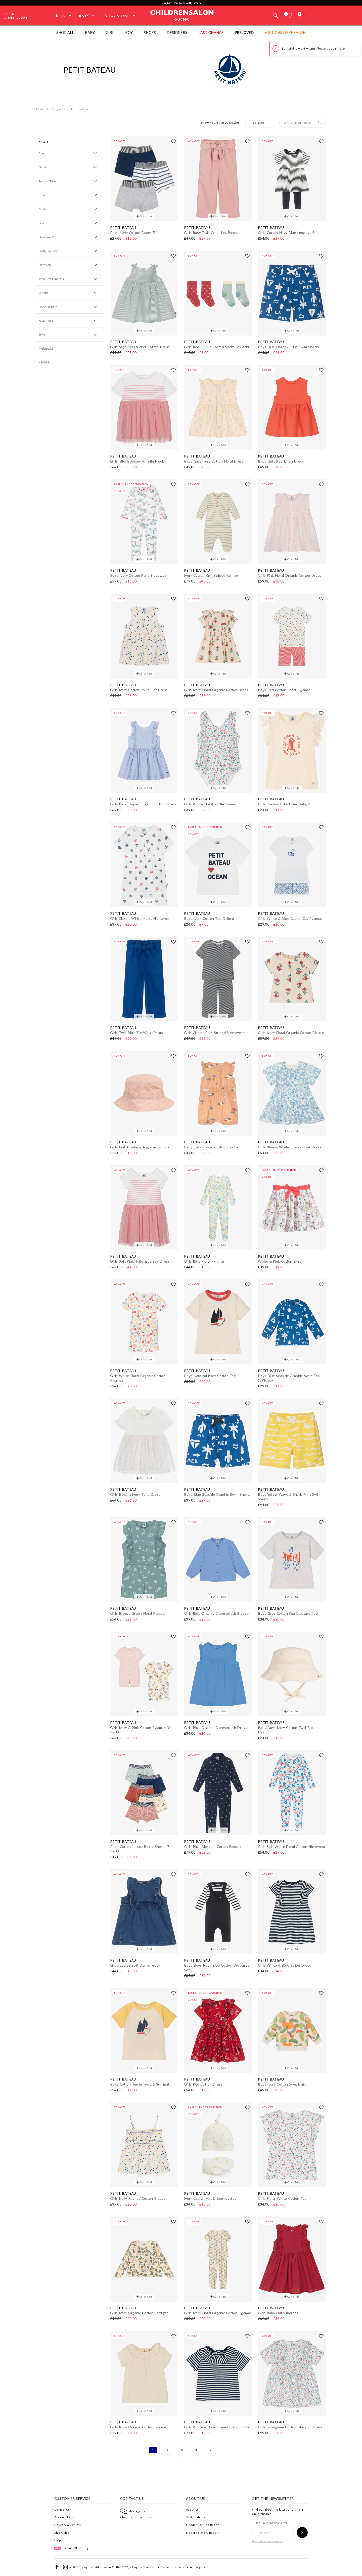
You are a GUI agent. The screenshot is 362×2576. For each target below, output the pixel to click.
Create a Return (65, 2517)
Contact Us (62, 2509)
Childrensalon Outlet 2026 (109, 2567)
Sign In (9, 13)
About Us (192, 2509)
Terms (165, 2567)
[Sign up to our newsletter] (302, 2532)
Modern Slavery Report (202, 2532)
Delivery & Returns (67, 2524)
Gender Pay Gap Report (202, 2524)
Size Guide (62, 2532)
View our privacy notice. (267, 2541)
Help (57, 2540)
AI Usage (196, 2567)
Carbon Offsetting (71, 2548)
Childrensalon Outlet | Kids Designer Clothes (182, 15)
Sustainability (195, 2517)
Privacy (180, 2567)
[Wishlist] (289, 15)
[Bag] (303, 15)
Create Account (16, 17)
